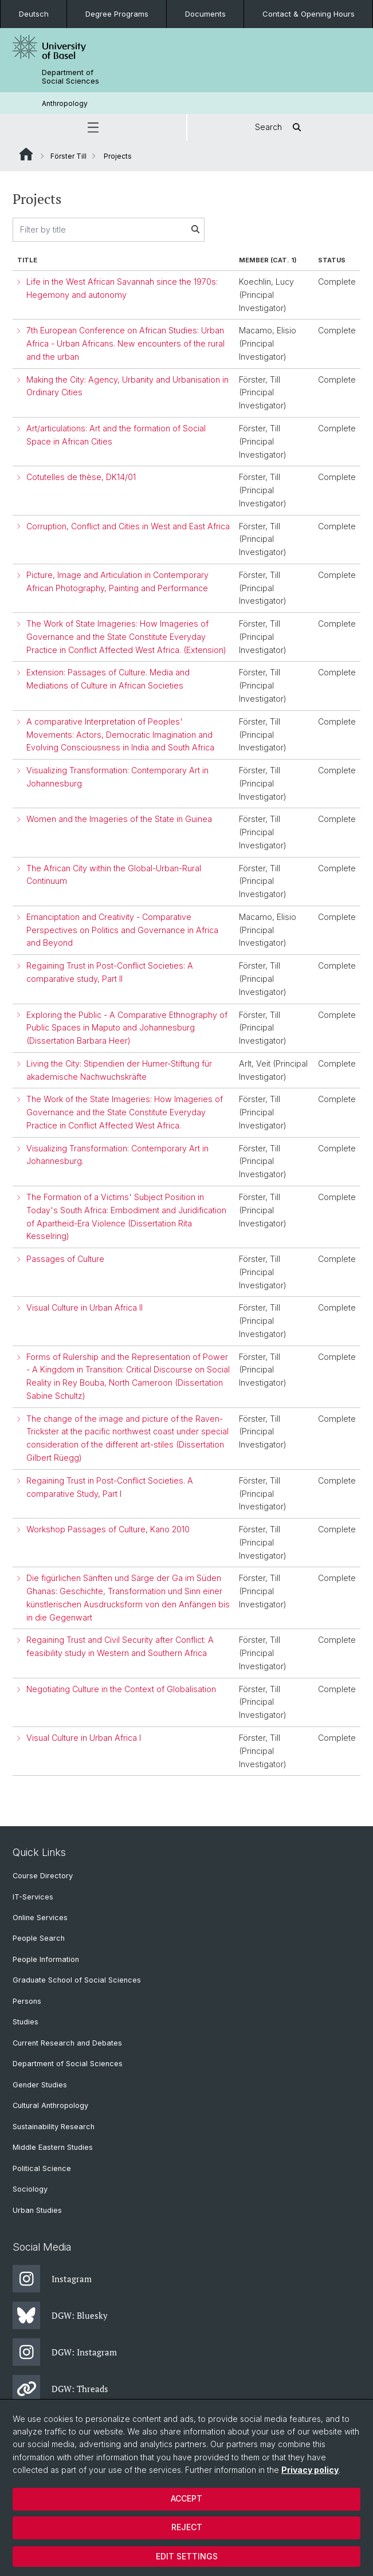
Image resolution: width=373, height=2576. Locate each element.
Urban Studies (37, 2210)
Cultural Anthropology (50, 2105)
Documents (205, 13)
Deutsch (34, 13)
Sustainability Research (54, 2126)
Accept (186, 2498)
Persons (27, 2001)
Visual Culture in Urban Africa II (84, 1307)
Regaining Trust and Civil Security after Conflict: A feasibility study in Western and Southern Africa (120, 1646)
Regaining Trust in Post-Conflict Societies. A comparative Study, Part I (109, 1487)
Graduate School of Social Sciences (77, 1980)
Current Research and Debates (67, 2043)
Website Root (26, 154)
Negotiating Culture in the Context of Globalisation (121, 1689)
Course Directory (43, 1875)
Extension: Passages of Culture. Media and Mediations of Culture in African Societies (108, 678)
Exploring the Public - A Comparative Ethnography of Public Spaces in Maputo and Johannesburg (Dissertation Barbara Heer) (126, 1028)
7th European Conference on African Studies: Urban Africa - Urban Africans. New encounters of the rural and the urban (125, 343)
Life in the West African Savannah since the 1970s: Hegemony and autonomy (122, 288)
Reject (186, 2527)
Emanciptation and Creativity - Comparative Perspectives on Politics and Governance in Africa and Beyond (122, 930)
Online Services (40, 1917)
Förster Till (68, 156)
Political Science (42, 2168)
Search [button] (280, 127)
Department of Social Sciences (70, 76)
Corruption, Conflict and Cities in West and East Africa (128, 526)
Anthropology (65, 103)
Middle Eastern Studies (53, 2147)
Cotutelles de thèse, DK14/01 (81, 477)
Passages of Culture (65, 1259)
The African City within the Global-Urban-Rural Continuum (113, 874)
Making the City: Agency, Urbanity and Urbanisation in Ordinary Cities (127, 386)
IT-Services (33, 1897)
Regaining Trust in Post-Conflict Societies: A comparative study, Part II (109, 972)
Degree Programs (116, 13)
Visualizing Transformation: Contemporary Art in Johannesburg (117, 776)
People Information (46, 1959)
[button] (93, 127)
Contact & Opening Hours (308, 13)
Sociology (30, 2189)
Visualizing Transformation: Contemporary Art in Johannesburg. (117, 1154)
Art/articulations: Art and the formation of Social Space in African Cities (116, 434)
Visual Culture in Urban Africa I (83, 1738)
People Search (39, 1938)
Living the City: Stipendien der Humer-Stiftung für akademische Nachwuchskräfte (119, 1070)
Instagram (52, 2278)
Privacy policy (310, 2470)
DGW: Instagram (65, 2352)
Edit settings (187, 2556)
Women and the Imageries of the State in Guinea (119, 819)
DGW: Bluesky (60, 2315)
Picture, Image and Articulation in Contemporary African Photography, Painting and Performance (117, 581)
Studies (25, 2021)
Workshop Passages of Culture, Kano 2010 (108, 1529)
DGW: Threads (60, 2388)
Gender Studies (40, 2085)
